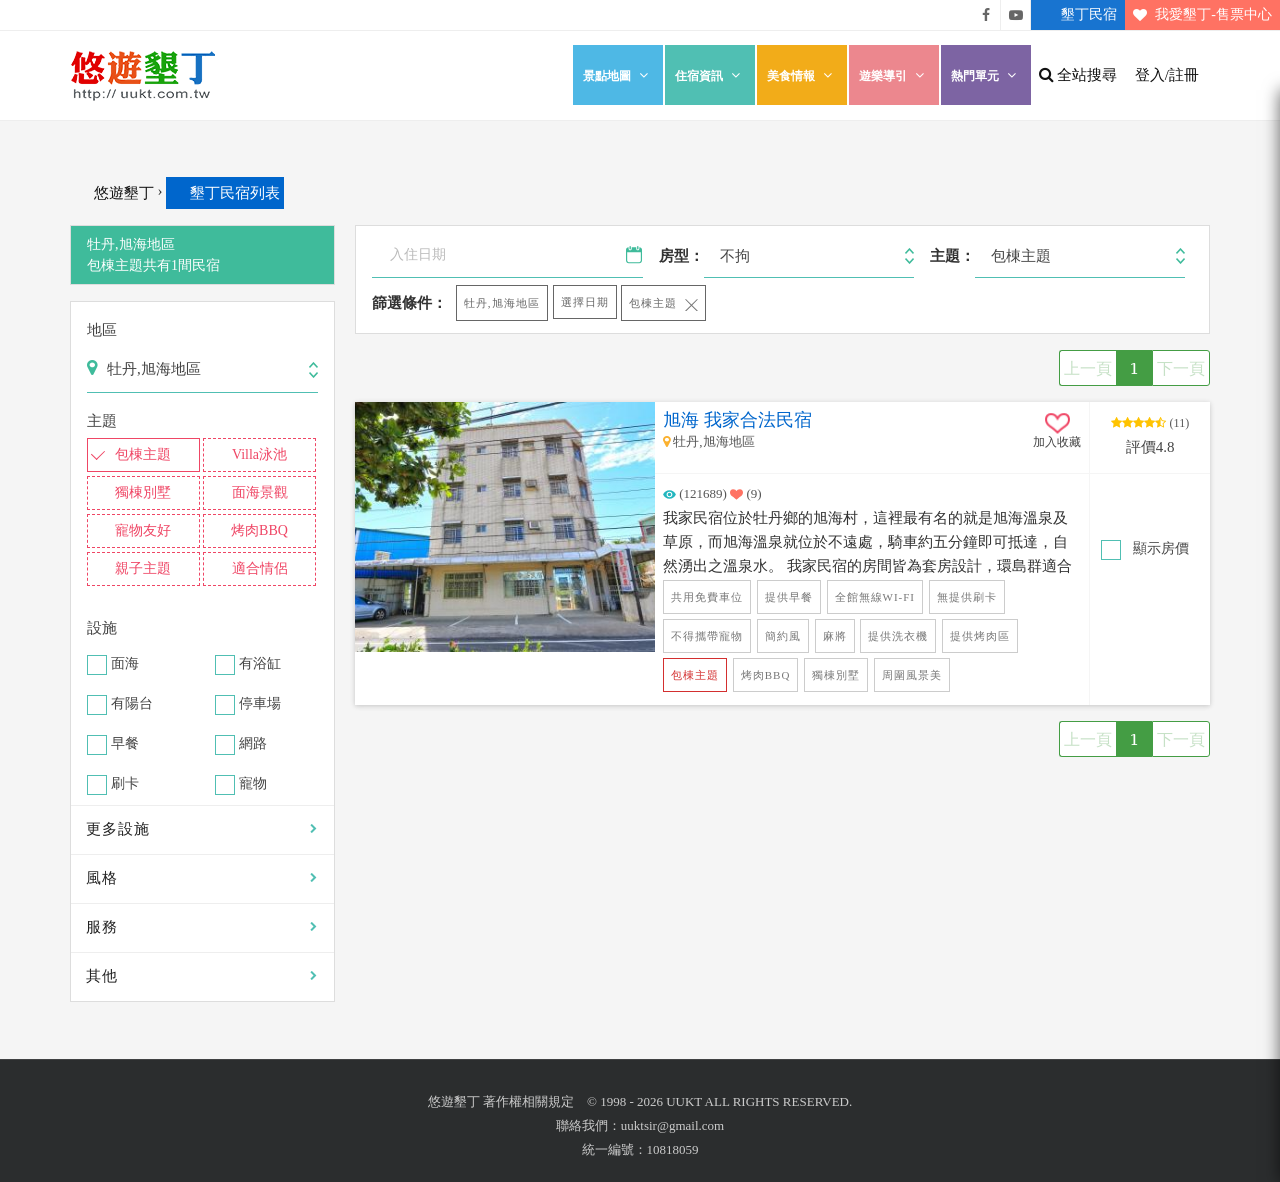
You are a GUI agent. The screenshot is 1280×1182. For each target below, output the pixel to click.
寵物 (253, 784)
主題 (102, 421)
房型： (681, 256)
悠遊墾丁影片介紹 (1016, 15)
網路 (253, 744)
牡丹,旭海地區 (502, 303)
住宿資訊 (710, 75)
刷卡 (125, 784)
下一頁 (1181, 368)
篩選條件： (409, 303)
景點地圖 (618, 75)
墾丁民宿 (1074, 15)
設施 (102, 628)
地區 (102, 330)
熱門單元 (986, 75)
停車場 (260, 704)
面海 (125, 664)
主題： (952, 256)
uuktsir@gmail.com (672, 1125)
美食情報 (802, 75)
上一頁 (1088, 368)
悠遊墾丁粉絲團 (986, 15)
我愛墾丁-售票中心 (1198, 15)
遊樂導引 (894, 75)
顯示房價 (1159, 548)
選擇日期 (585, 302)
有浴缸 (260, 664)
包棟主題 (653, 303)
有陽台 (132, 704)
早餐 (125, 744)
